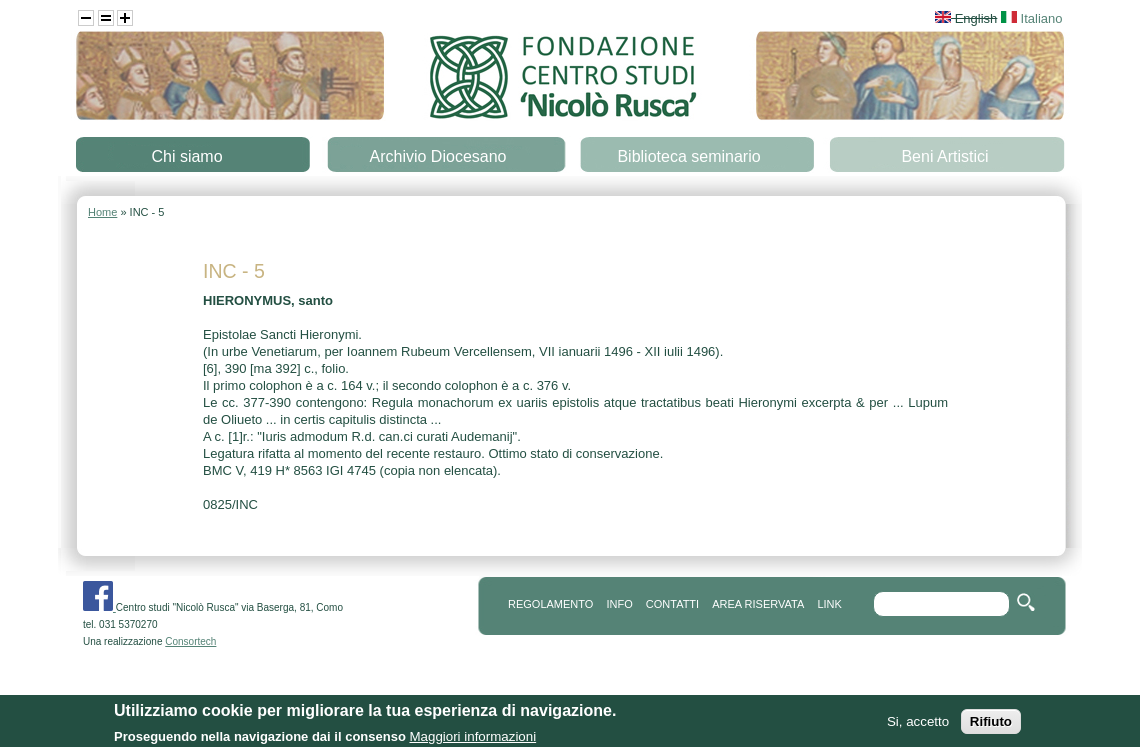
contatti (672, 604)
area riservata (758, 604)
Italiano (1032, 18)
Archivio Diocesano (438, 156)
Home (102, 212)
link (829, 604)
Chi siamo (186, 156)
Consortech (190, 641)
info (619, 604)
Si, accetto (918, 727)
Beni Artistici (944, 156)
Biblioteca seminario (688, 156)
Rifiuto (991, 727)
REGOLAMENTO (550, 604)
